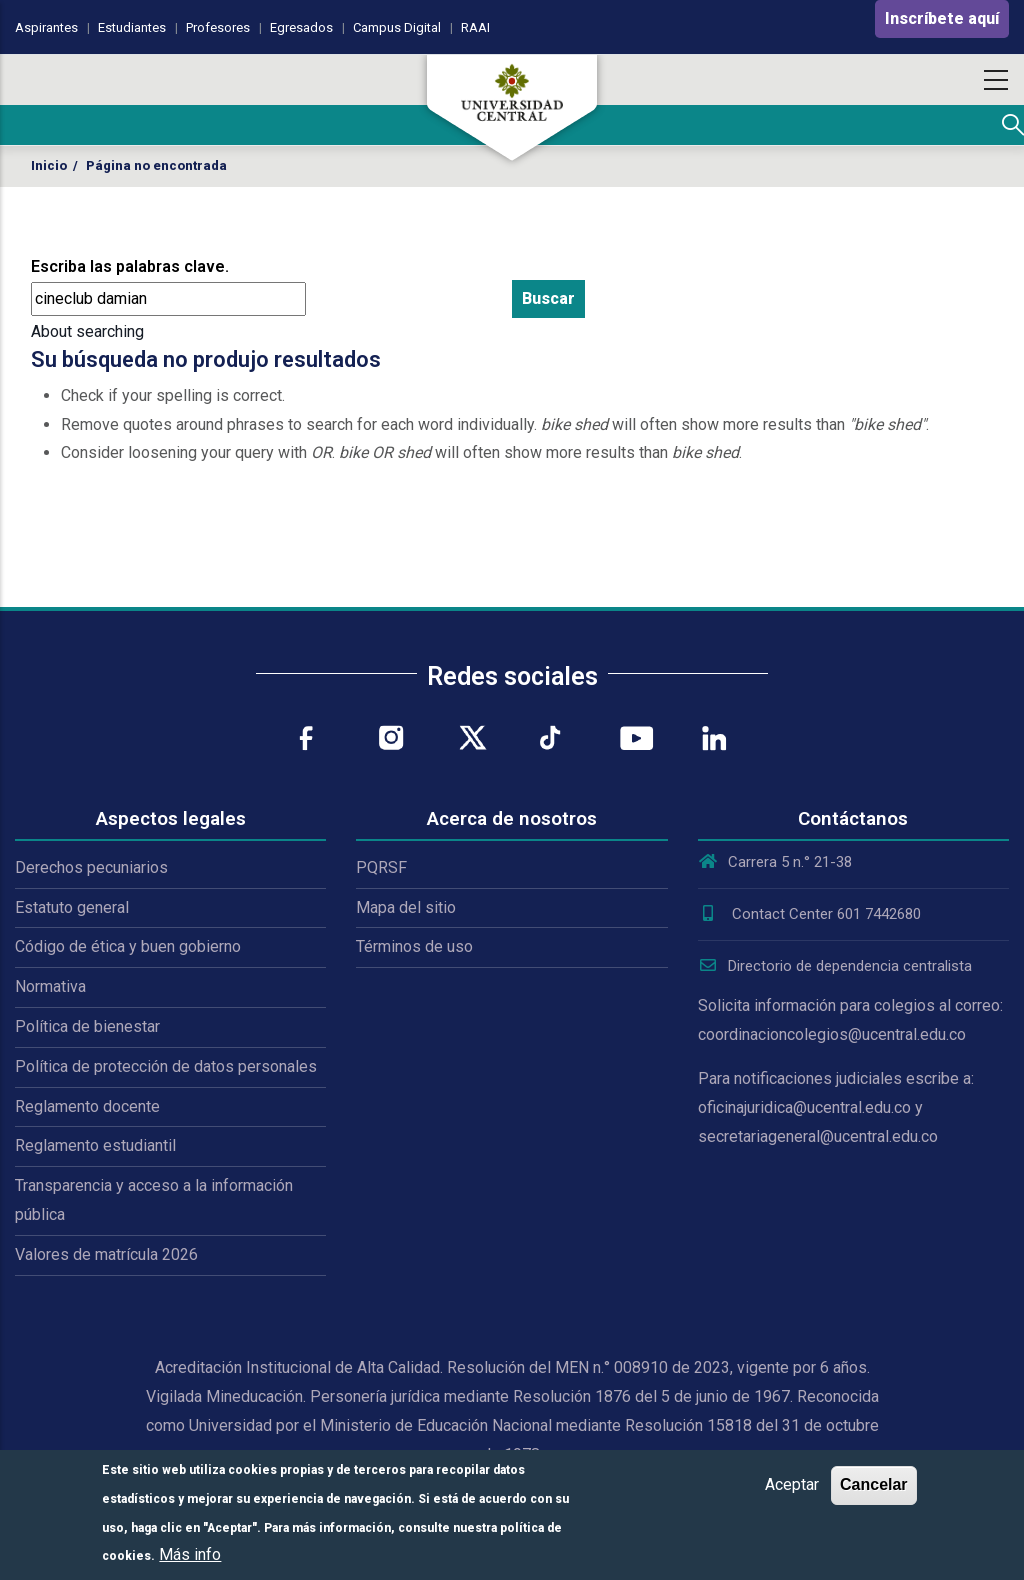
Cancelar (874, 1484)
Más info (190, 1554)
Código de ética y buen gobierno (128, 946)
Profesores (218, 27)
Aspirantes (46, 27)
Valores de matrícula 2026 (106, 1254)
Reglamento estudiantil (95, 1145)
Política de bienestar (87, 1026)
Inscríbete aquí (942, 18)
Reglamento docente (87, 1106)
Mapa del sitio (406, 907)
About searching (87, 331)
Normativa (50, 986)
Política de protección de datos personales (166, 1066)
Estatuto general (72, 907)
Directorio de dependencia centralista (835, 966)
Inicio (49, 165)
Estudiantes (132, 27)
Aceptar (792, 1484)
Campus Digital (397, 27)
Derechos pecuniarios (91, 867)
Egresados (301, 27)
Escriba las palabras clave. (130, 266)
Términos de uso (414, 946)
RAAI (475, 27)
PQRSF (381, 867)
